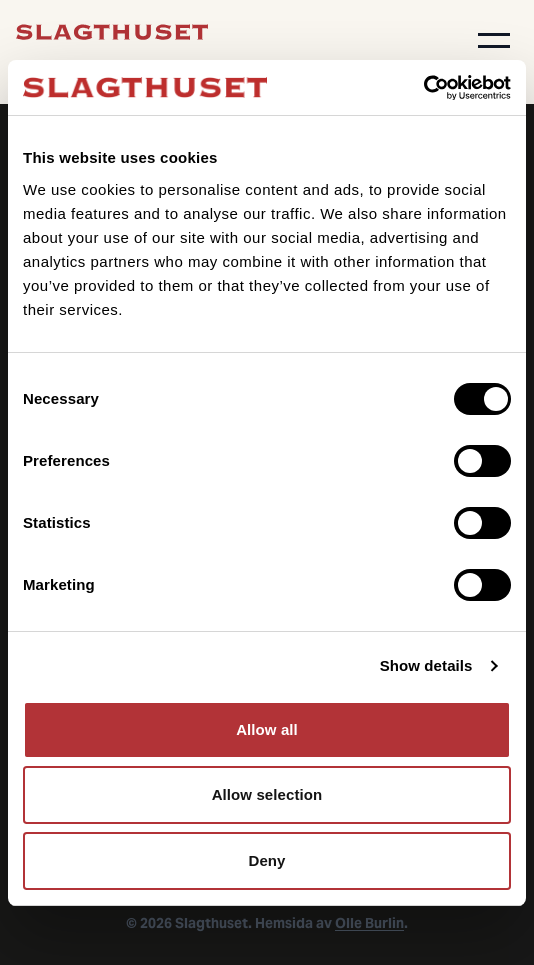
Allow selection (267, 794)
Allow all (267, 729)
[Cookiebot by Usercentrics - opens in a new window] (423, 88)
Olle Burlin (369, 923)
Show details (426, 665)
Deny (266, 860)
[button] (494, 40)
